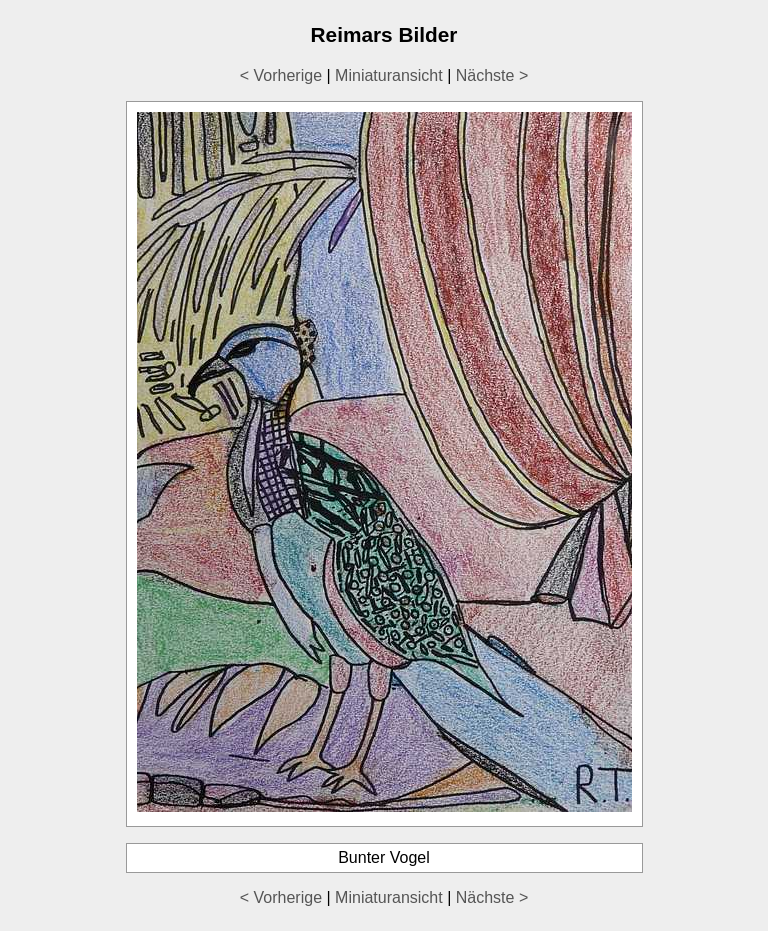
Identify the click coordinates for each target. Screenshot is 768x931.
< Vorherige (281, 75)
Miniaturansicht (389, 75)
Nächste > (492, 75)
